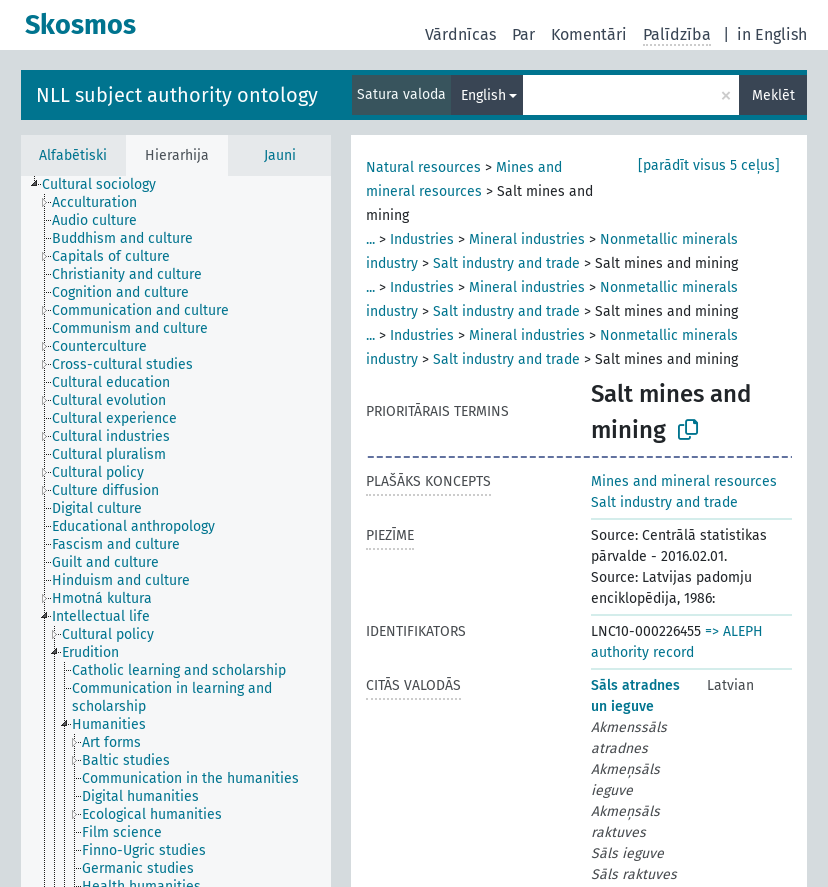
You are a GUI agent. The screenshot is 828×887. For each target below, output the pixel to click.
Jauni (280, 155)
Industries (422, 239)
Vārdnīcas (460, 34)
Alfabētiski (73, 155)
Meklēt (773, 95)
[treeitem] (107, 185)
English (483, 95)
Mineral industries (527, 239)
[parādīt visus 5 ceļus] (709, 165)
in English (772, 34)
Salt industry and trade (506, 263)
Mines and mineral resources (684, 481)
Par (523, 34)
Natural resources (423, 167)
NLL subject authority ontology (177, 95)
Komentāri (589, 34)
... (370, 239)
